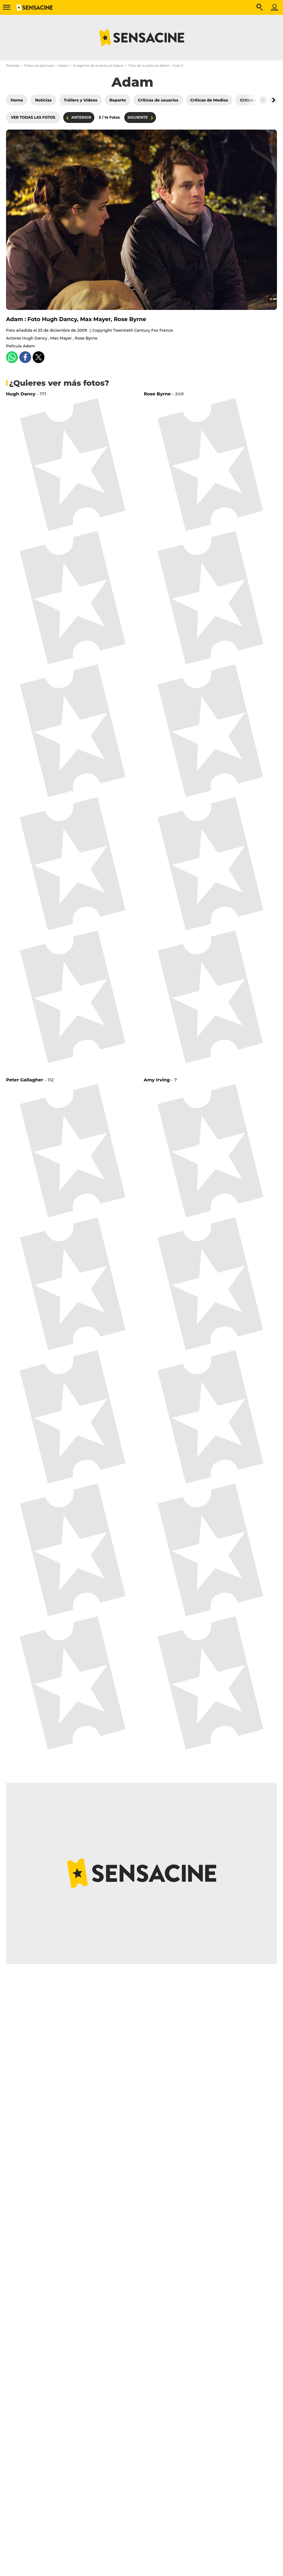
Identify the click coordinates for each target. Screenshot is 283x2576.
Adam (64, 65)
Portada (12, 65)
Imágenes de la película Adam (98, 65)
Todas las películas (39, 65)
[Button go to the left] (263, 100)
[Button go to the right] (273, 100)
